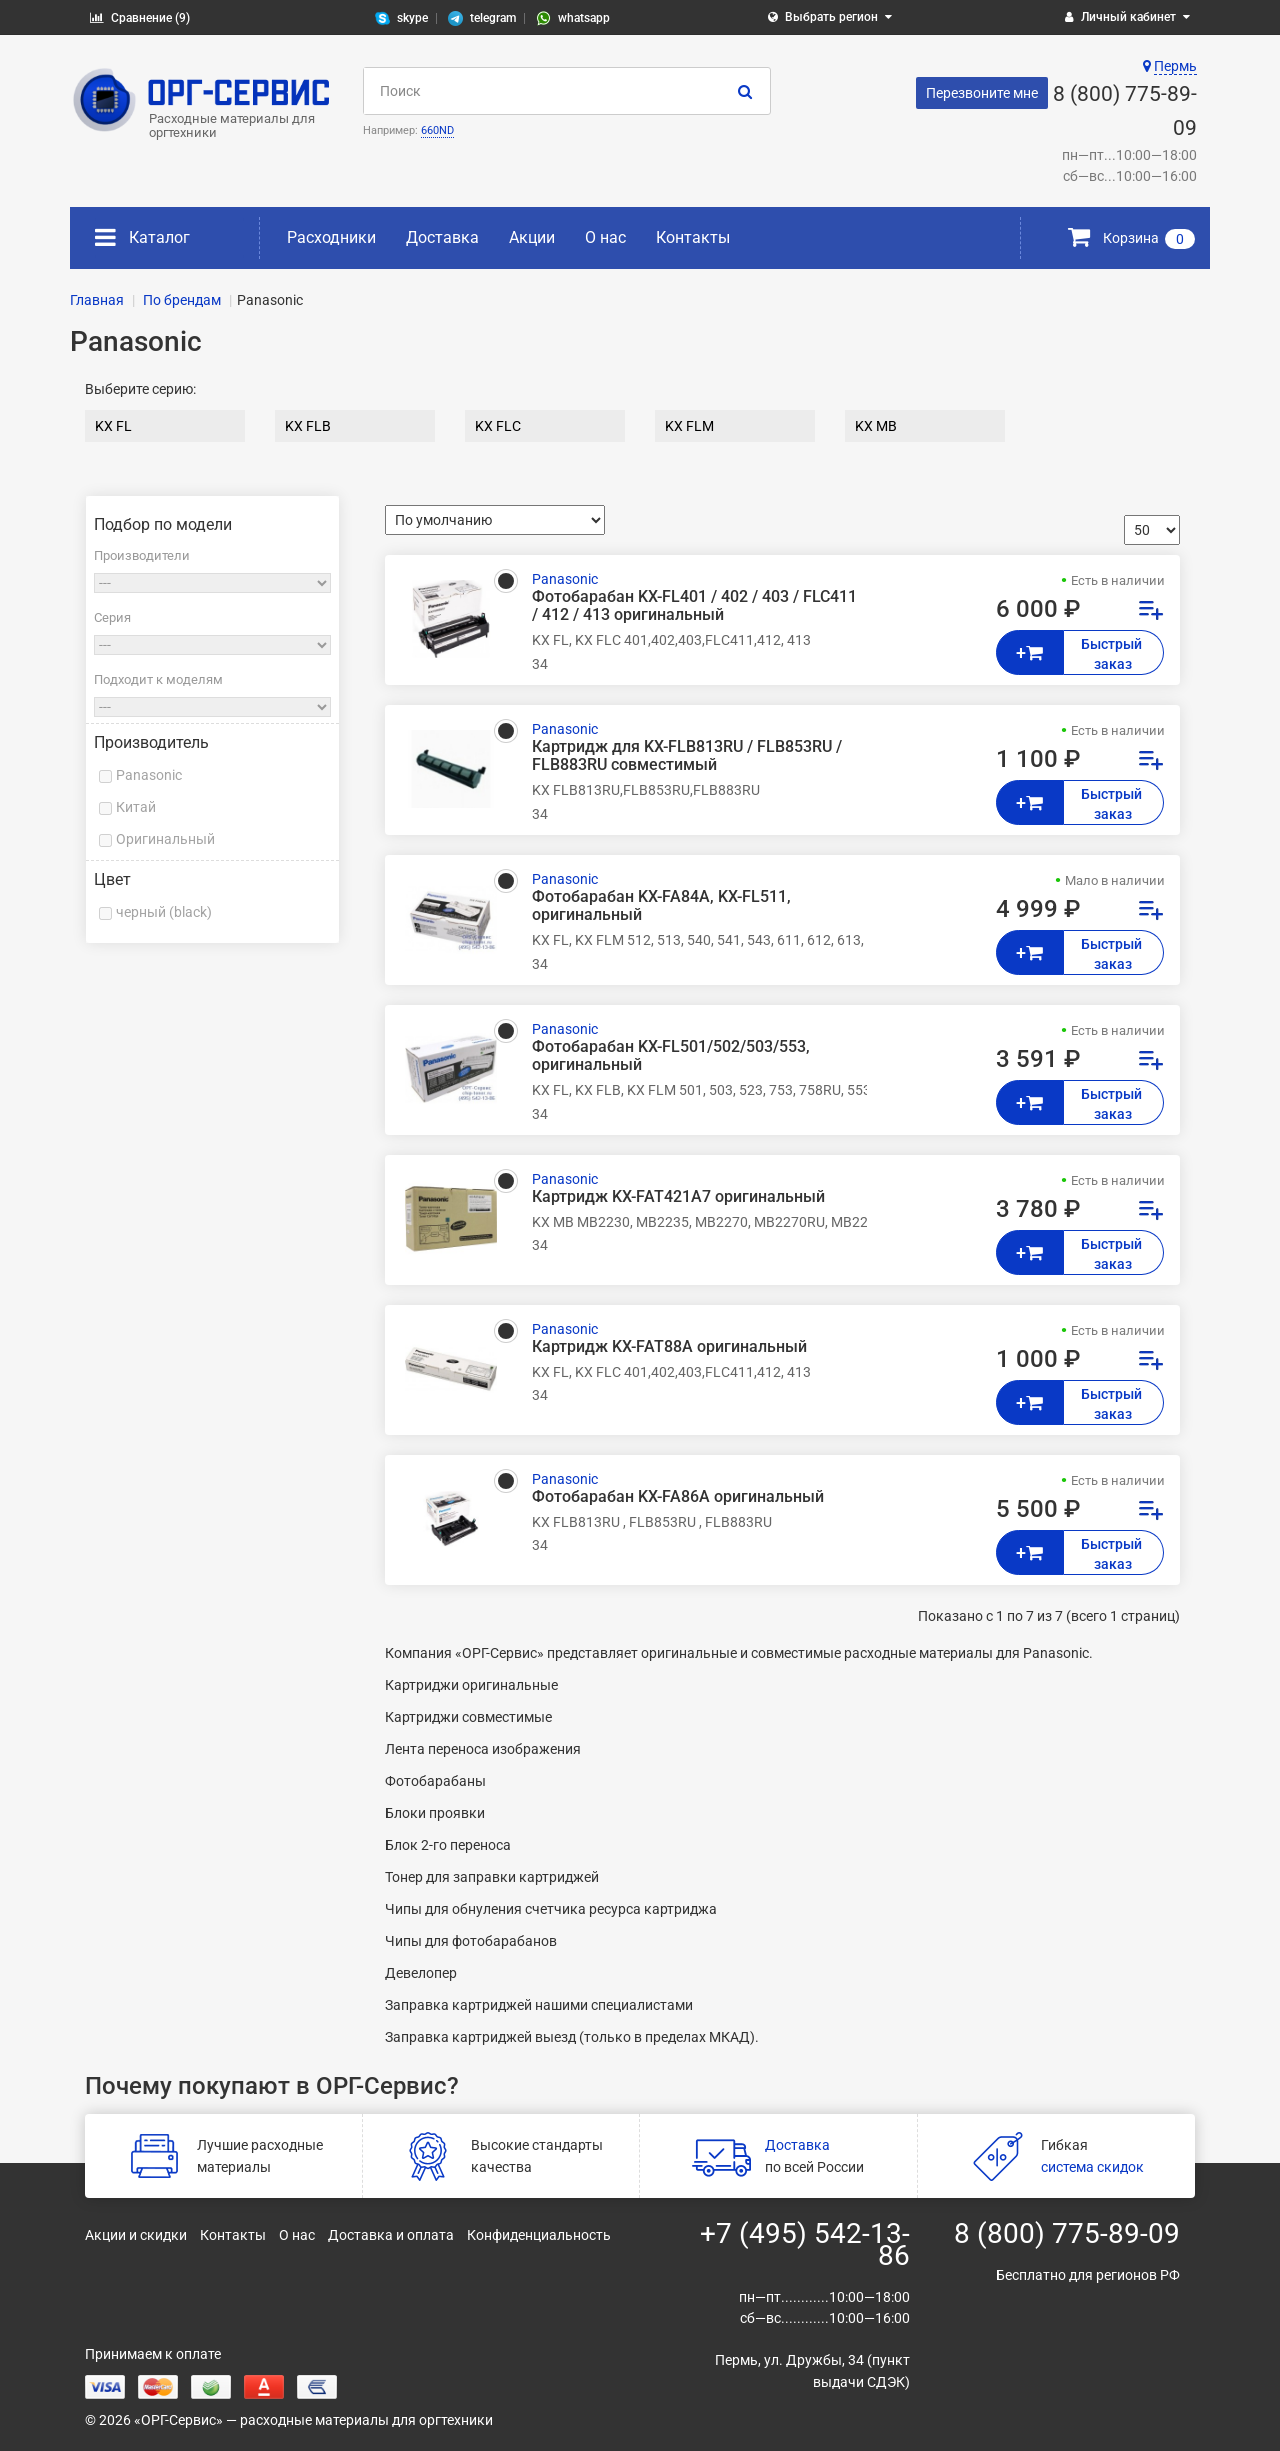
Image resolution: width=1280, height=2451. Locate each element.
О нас (605, 237)
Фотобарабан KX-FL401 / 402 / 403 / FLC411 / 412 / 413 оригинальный (694, 606)
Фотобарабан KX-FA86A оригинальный (678, 1497)
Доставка (442, 237)
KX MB (876, 426)
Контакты (693, 237)
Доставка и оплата (391, 2235)
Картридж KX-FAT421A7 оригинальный (678, 1197)
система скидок (1092, 2167)
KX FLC (498, 426)
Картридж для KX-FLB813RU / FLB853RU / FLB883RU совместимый (687, 756)
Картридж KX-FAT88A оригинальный (669, 1347)
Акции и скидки (136, 2235)
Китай (136, 807)
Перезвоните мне (982, 93)
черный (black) (164, 912)
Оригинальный (165, 839)
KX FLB (308, 426)
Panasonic (149, 775)
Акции (532, 237)
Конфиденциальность (539, 2235)
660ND (437, 130)
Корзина (1131, 238)
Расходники (331, 237)
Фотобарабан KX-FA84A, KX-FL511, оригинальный (661, 906)
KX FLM (689, 426)
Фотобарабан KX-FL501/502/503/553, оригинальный (671, 1056)
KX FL (113, 426)
